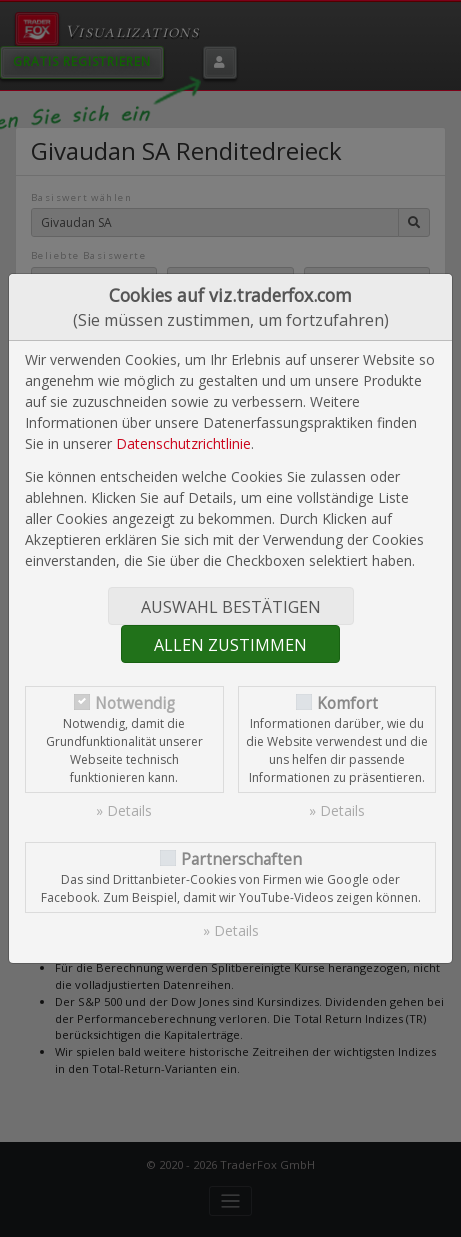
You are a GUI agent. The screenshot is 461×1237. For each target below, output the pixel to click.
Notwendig (135, 703)
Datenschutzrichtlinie (183, 443)
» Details (124, 810)
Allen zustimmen (230, 645)
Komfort (347, 703)
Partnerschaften (241, 859)
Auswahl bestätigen (231, 607)
